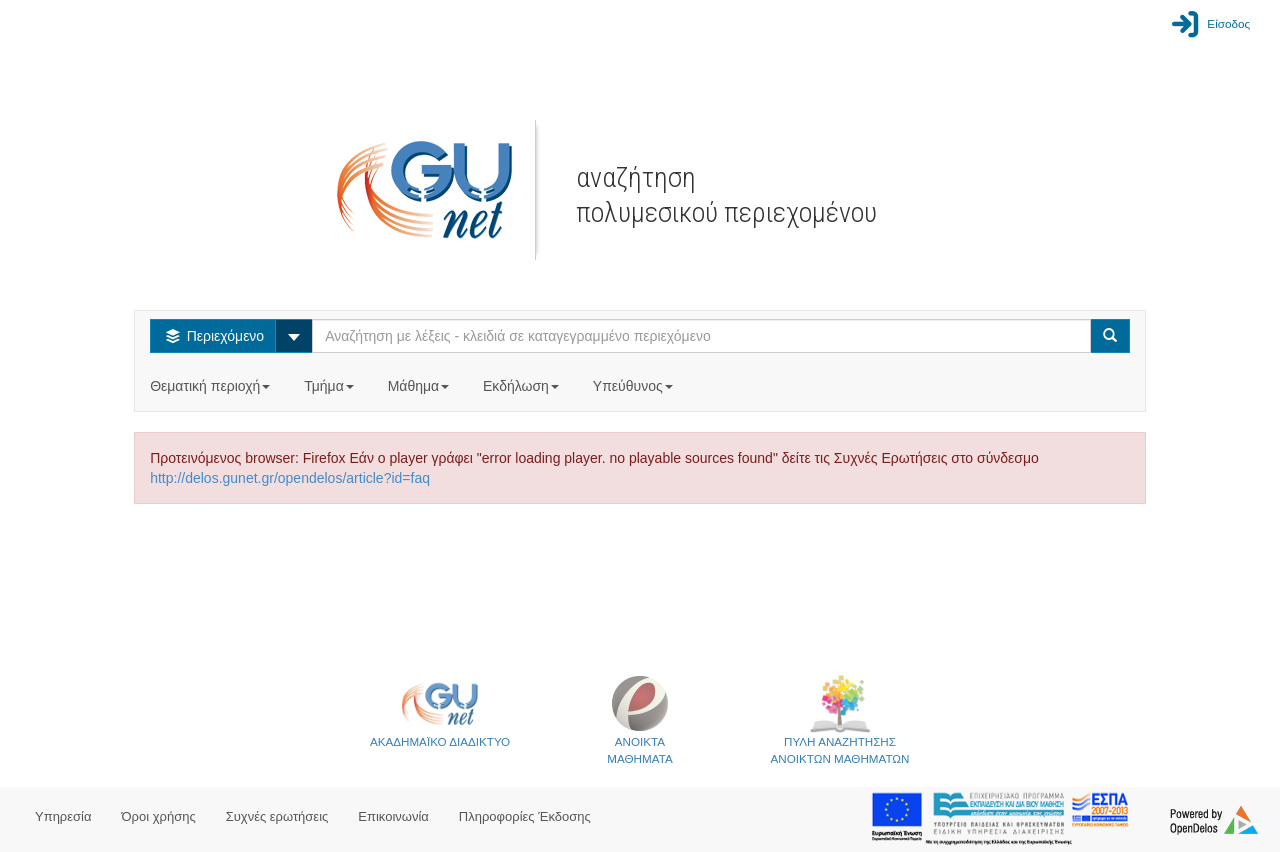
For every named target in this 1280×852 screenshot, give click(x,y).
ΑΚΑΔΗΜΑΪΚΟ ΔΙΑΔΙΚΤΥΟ (440, 711)
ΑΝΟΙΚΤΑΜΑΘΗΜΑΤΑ (639, 719)
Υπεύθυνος (635, 386)
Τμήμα (330, 386)
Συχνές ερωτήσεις (277, 816)
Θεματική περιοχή (212, 386)
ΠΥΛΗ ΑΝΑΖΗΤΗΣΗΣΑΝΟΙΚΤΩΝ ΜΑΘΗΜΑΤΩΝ (840, 719)
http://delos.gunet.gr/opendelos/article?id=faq (290, 478)
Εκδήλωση (523, 386)
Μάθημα (420, 386)
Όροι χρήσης (159, 816)
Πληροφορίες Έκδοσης (525, 816)
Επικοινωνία (393, 816)
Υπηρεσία (63, 816)
